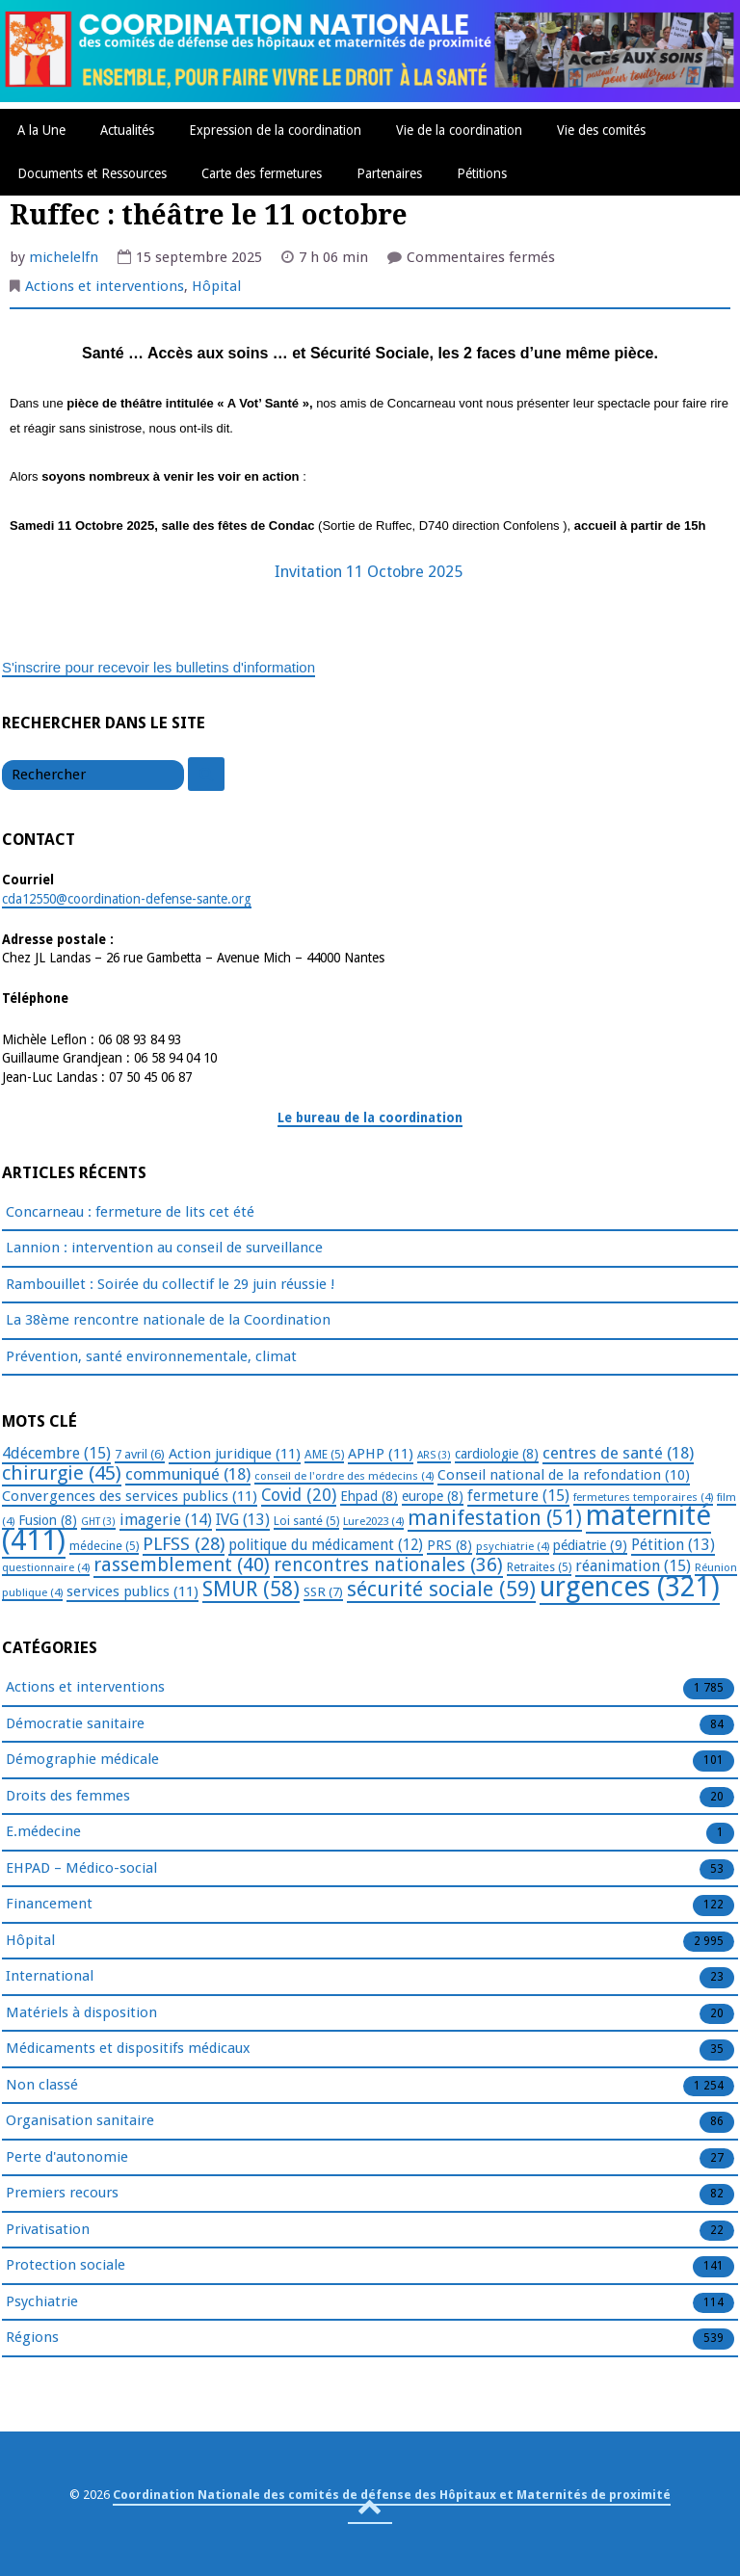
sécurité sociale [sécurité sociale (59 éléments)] (441, 1589)
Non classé (42, 2085)
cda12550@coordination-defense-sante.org (126, 899)
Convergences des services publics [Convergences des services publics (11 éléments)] (129, 1496)
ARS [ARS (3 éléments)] (434, 1455)
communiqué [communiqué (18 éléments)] (188, 1474)
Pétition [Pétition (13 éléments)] (673, 1545)
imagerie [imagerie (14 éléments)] (165, 1520)
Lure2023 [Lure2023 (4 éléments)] (373, 1521)
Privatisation (48, 2230)
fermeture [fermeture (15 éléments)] (518, 1495)
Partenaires (389, 173)
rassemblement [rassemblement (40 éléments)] (181, 1564)
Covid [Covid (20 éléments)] (298, 1495)
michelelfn (63, 257)
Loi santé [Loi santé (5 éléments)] (306, 1521)
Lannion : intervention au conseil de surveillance (164, 1247)
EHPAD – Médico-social (81, 1869)
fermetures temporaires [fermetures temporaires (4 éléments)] (643, 1497)
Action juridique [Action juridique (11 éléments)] (235, 1453)
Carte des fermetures (261, 173)
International (49, 1976)
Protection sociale (65, 2265)
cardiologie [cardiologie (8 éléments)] (497, 1453)
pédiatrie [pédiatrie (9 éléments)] (590, 1545)
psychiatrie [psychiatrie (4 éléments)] (512, 1546)
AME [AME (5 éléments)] (324, 1454)
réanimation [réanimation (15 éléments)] (633, 1566)
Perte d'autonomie (67, 2158)
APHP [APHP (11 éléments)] (380, 1453)
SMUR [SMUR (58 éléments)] (251, 1589)
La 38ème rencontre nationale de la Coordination (168, 1319)
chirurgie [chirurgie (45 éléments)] (61, 1473)
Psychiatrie (42, 2302)
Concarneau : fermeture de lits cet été (130, 1212)
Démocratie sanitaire (75, 1724)
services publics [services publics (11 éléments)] (132, 1591)
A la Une (41, 130)
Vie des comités (601, 130)
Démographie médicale (82, 1760)
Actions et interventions (104, 286)
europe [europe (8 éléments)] (432, 1496)
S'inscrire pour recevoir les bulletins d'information (158, 667)
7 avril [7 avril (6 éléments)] (140, 1454)
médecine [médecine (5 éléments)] (104, 1546)
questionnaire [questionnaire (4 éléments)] (46, 1567)
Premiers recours (62, 2193)
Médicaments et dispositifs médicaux (128, 2049)
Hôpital (216, 286)
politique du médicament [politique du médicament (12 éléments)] (325, 1545)
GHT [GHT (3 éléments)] (98, 1521)
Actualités (127, 130)
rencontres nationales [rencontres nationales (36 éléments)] (388, 1565)
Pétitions (482, 173)
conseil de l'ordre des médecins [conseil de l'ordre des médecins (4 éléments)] (344, 1476)
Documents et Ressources (92, 173)
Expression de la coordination (275, 130)
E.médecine (43, 1832)
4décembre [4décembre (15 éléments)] (56, 1453)
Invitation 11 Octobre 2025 (370, 572)
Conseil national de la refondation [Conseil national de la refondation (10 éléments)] (563, 1475)
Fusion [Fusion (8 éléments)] (47, 1520)
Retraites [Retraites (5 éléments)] (539, 1567)
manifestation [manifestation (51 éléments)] (495, 1518)
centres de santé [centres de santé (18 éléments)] (618, 1452)
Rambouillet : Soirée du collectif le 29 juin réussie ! (170, 1284)
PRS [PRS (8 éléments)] (449, 1545)
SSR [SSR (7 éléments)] (323, 1591)
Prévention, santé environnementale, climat (151, 1356)
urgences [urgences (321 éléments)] (630, 1587)
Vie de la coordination (459, 130)
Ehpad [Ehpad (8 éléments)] (369, 1496)
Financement (49, 1904)
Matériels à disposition (81, 2013)
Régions (32, 2338)
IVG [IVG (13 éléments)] (243, 1520)
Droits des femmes (68, 1796)
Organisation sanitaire (80, 2121)
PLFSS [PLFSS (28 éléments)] (184, 1544)
